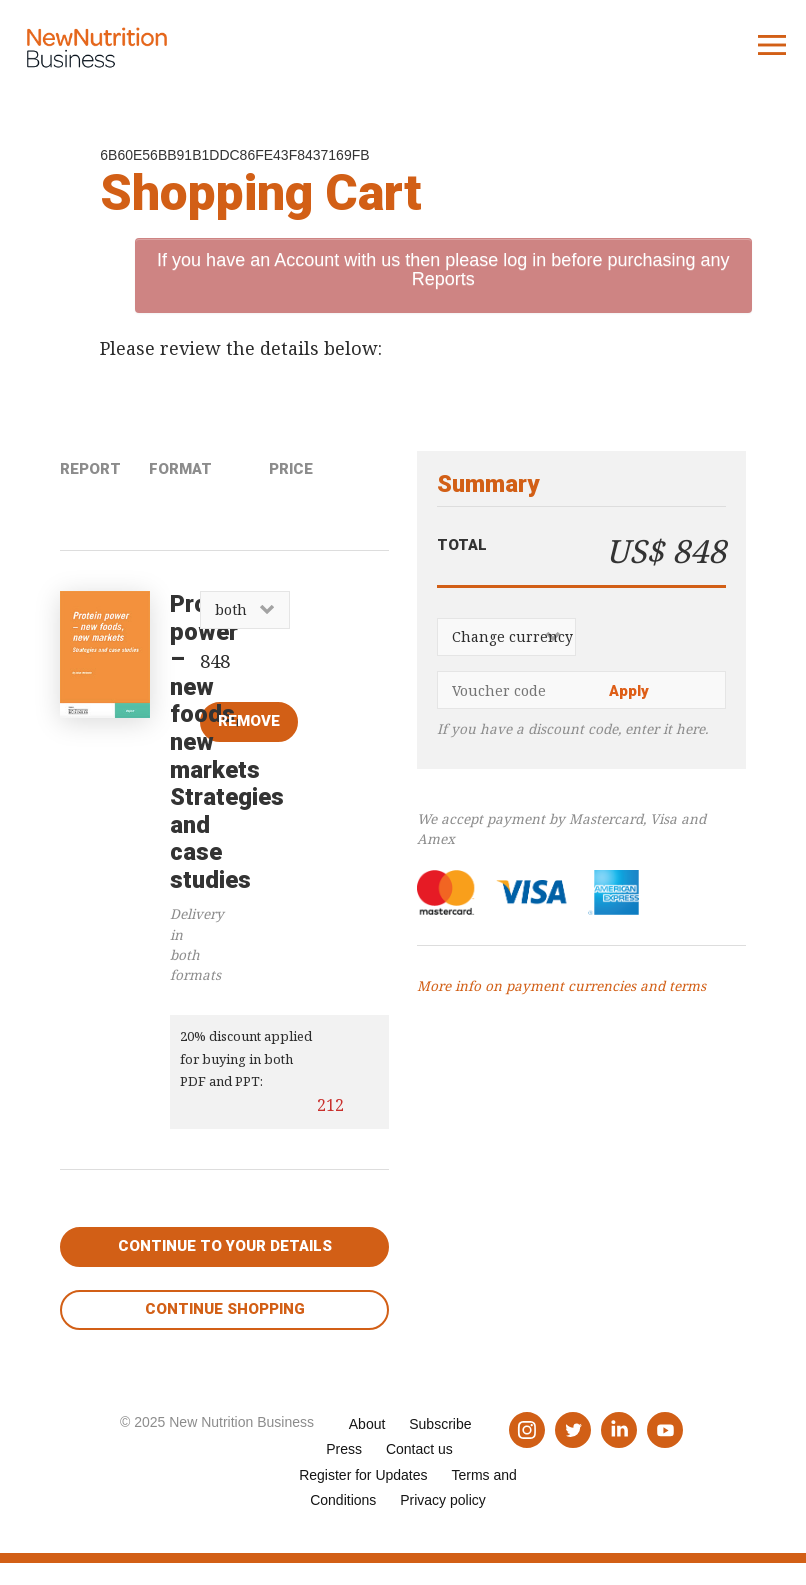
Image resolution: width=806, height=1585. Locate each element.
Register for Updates (363, 1475)
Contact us (419, 1449)
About (367, 1424)
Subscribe (440, 1424)
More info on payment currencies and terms (561, 986)
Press (344, 1449)
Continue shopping (225, 1309)
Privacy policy (443, 1500)
